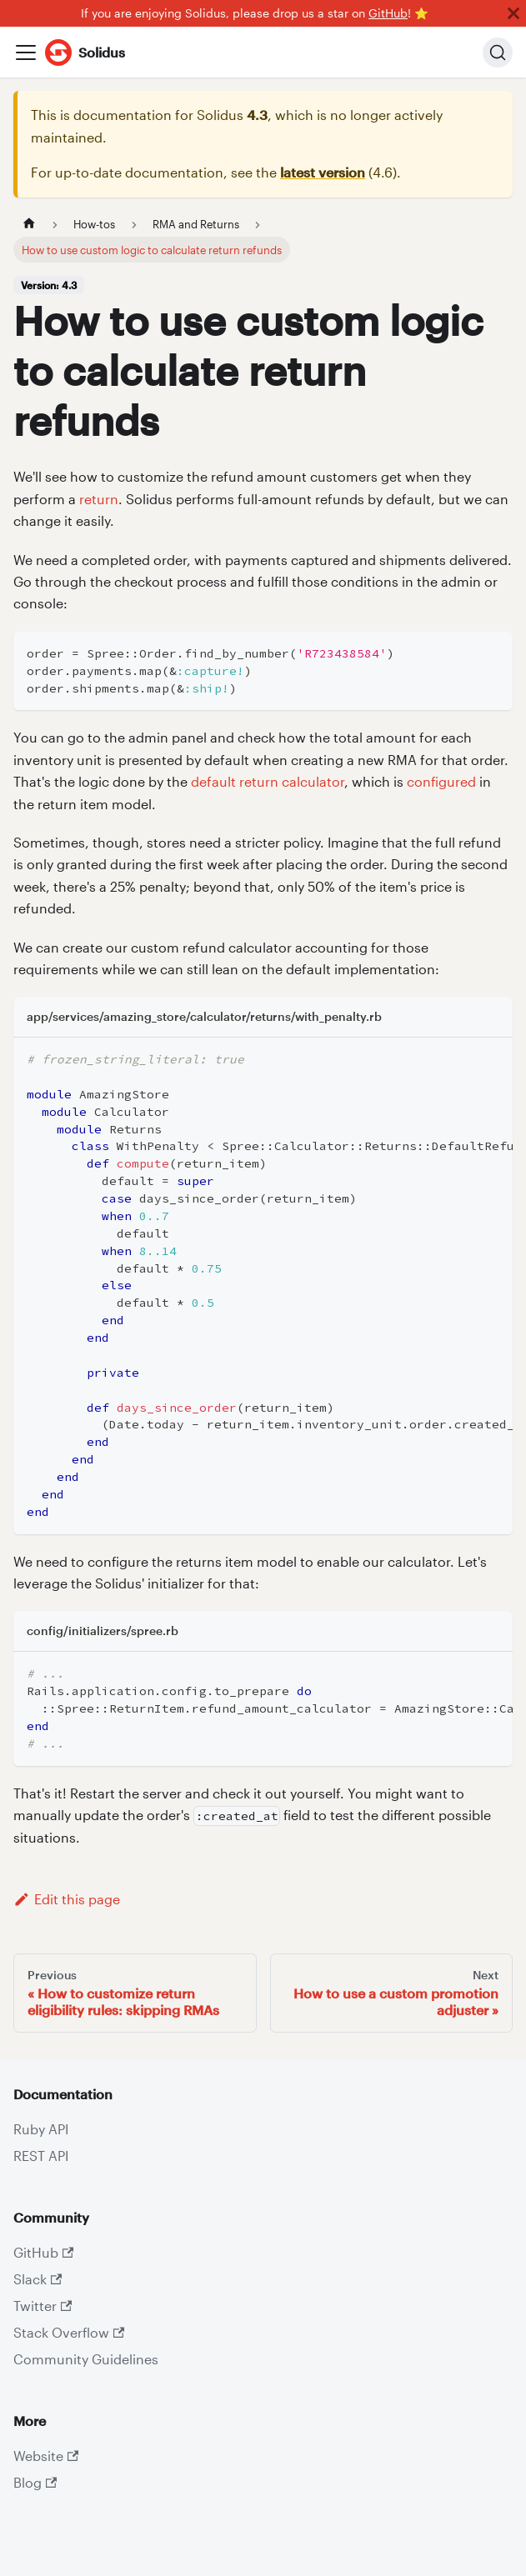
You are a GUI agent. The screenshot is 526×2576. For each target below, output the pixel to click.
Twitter (42, 2305)
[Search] (498, 53)
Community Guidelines (85, 2359)
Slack (37, 2279)
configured (441, 781)
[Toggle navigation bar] (25, 52)
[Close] (513, 13)
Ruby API (40, 2129)
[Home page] (29, 224)
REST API (40, 2155)
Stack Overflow (68, 2332)
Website (45, 2455)
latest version (322, 172)
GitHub (388, 13)
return (98, 499)
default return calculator (267, 781)
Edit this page (66, 1899)
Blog (35, 2482)
